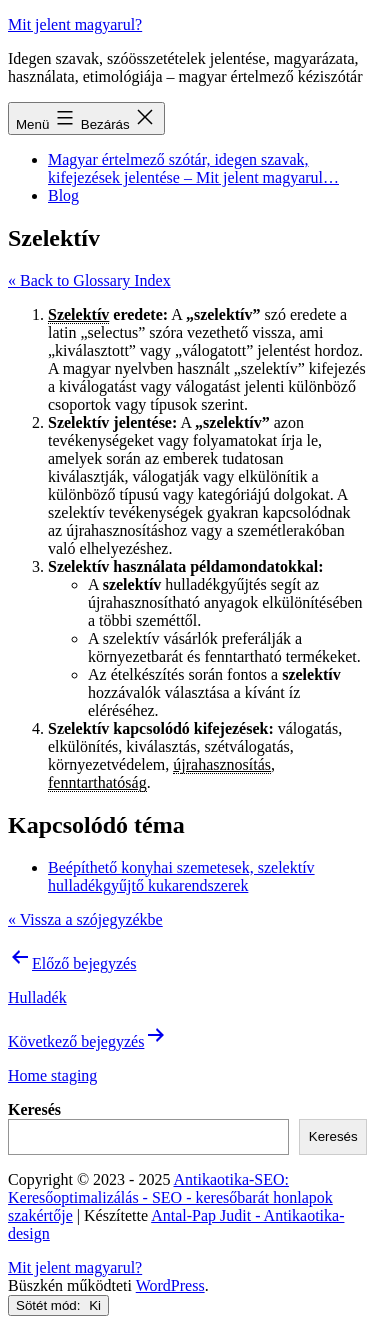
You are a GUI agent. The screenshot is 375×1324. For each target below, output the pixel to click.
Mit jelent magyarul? (75, 24)
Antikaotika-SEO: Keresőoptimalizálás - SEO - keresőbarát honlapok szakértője (170, 1197)
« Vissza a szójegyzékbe (85, 919)
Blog (63, 195)
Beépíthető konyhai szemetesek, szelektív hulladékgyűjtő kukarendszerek (181, 876)
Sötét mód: (58, 1305)
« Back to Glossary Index (89, 280)
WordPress (170, 1285)
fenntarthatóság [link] (97, 782)
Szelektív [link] (78, 314)
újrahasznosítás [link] (222, 764)
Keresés (34, 1109)
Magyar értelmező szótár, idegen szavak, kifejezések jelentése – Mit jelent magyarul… (193, 168)
